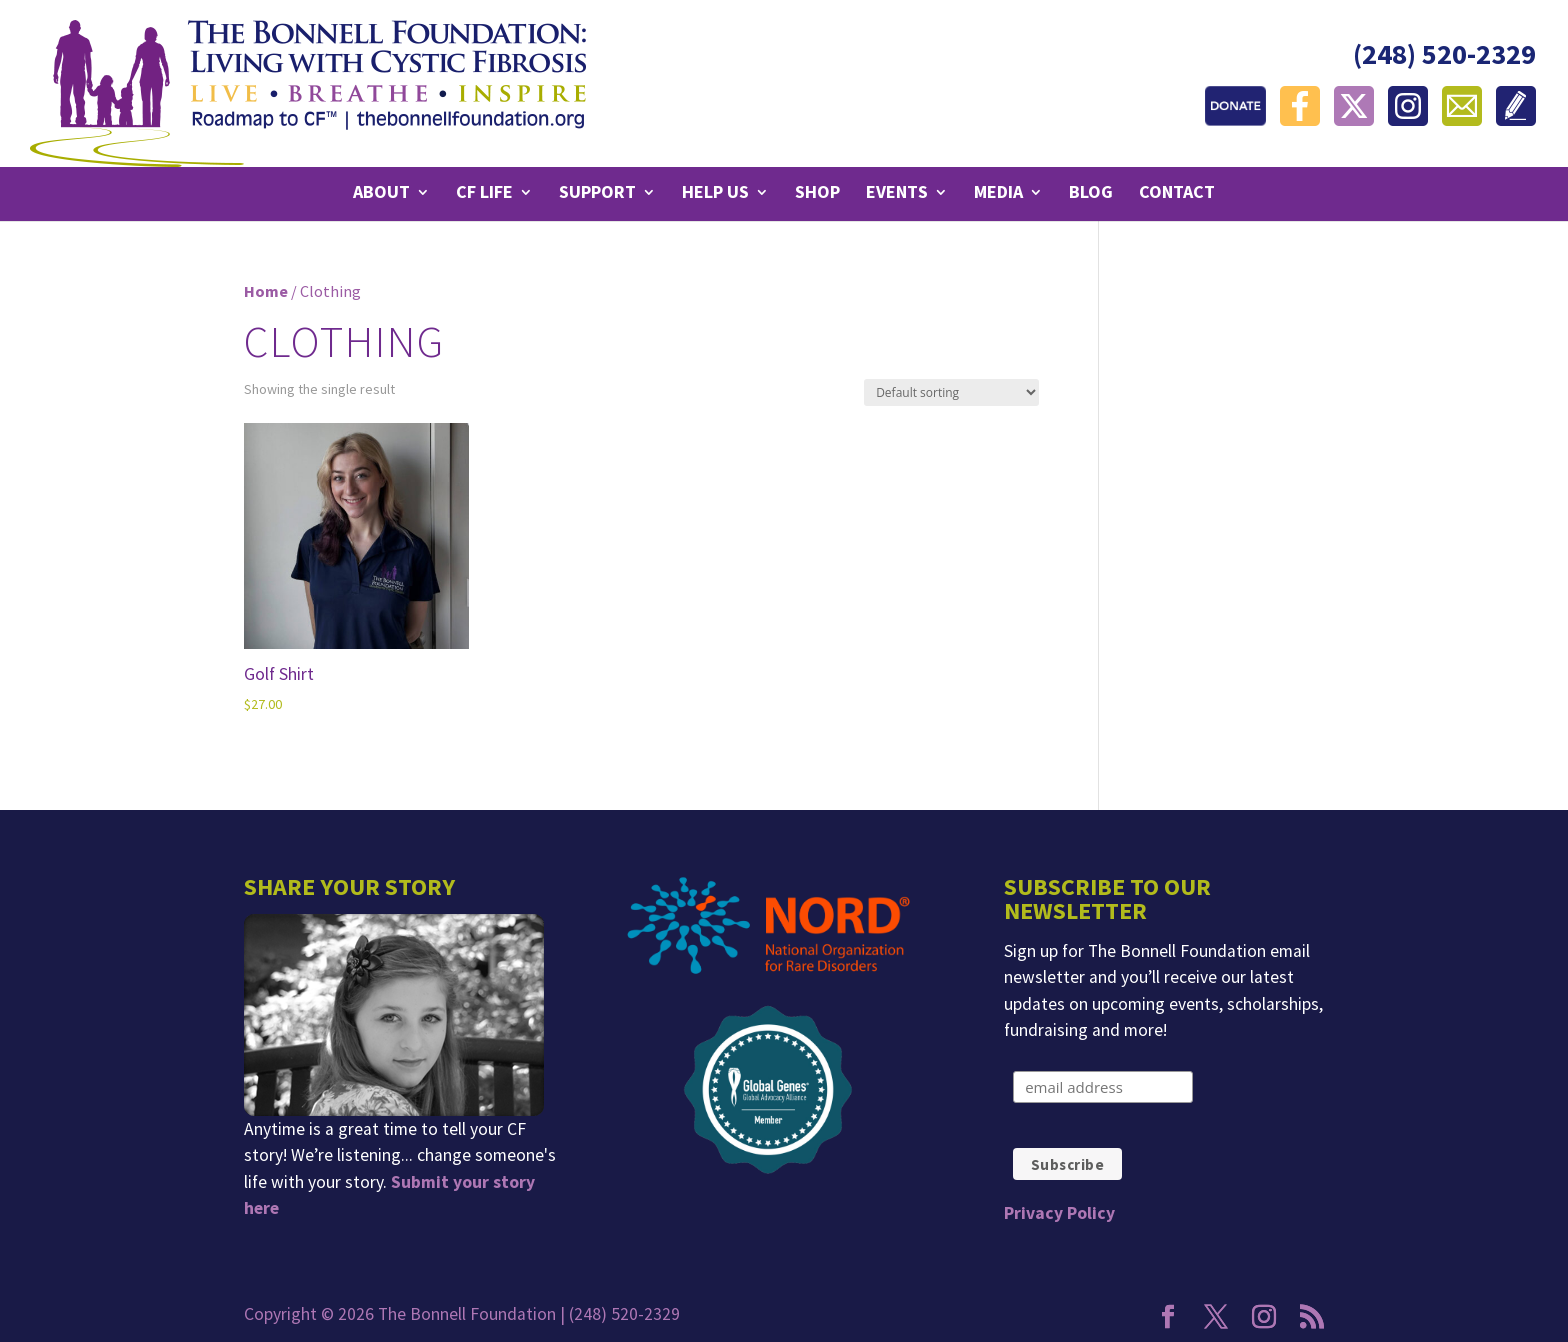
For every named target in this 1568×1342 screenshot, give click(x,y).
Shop (817, 194)
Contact (1177, 194)
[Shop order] (951, 392)
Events (897, 194)
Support (597, 194)
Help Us (715, 194)
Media (998, 194)
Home (266, 291)
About (381, 194)
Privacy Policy (1059, 1213)
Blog (1091, 194)
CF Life (484, 194)
